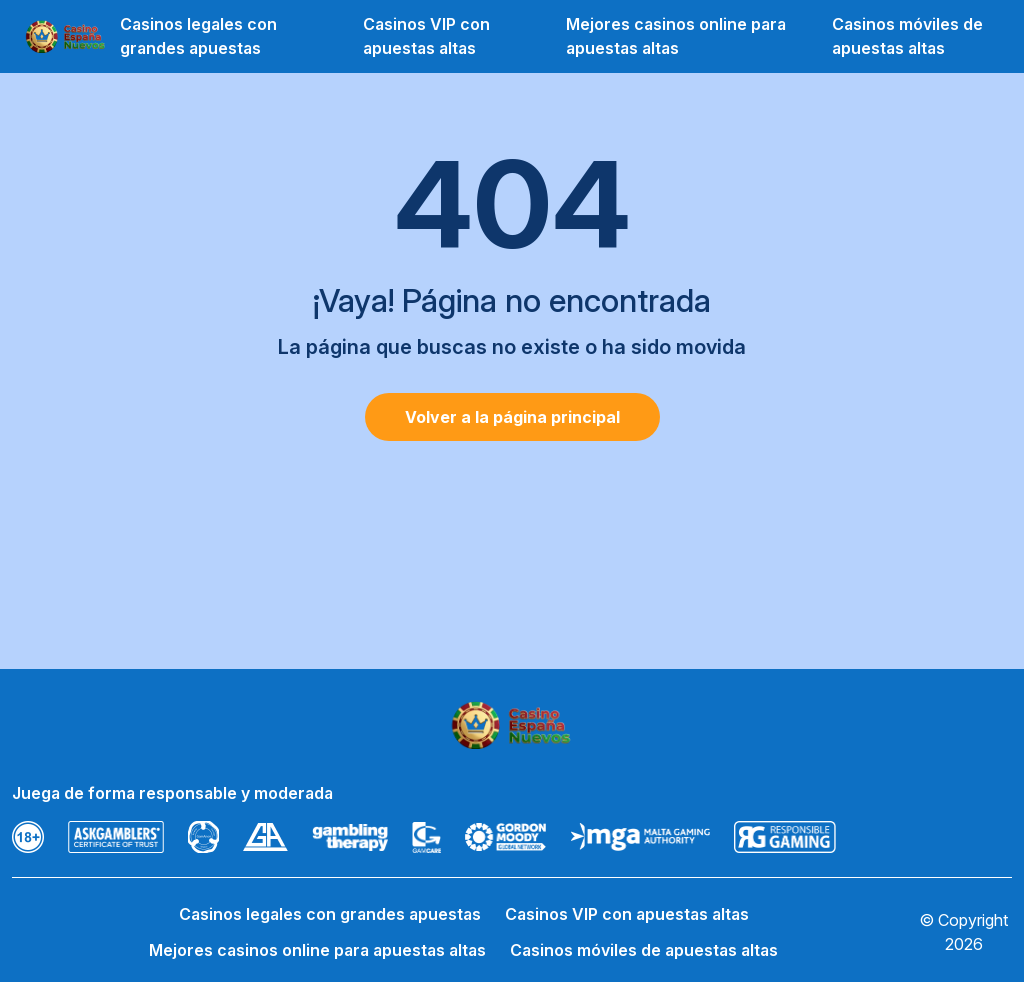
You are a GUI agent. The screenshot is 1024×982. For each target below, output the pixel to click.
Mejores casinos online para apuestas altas (676, 36)
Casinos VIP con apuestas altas (426, 36)
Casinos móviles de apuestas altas (907, 36)
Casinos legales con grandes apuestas (198, 36)
